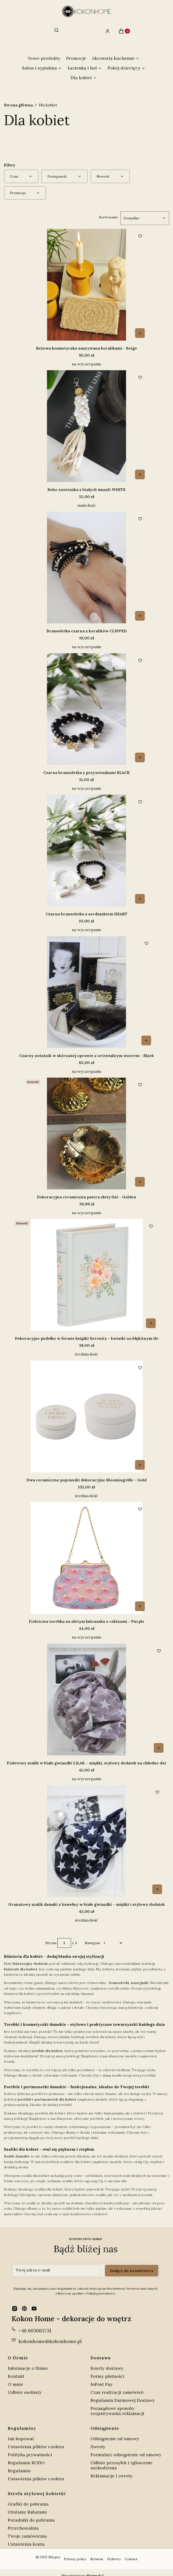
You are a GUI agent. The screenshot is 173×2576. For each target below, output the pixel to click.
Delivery (114, 2559)
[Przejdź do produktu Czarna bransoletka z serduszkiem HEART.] (86, 850)
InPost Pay (102, 2384)
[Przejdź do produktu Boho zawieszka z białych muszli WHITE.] (86, 426)
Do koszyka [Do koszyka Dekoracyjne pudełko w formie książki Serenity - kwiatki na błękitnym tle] (151, 1323)
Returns (96, 2559)
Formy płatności (107, 2376)
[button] (121, 31)
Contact (131, 2559)
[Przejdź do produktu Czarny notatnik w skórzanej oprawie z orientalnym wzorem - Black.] (86, 992)
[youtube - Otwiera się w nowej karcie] (34, 2308)
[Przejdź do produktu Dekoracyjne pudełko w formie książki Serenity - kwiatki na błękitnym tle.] (86, 1275)
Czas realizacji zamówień (117, 2392)
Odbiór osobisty (25, 2392)
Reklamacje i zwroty (112, 2476)
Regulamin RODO (26, 2462)
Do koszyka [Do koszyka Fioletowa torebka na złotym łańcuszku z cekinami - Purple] (140, 1606)
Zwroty (98, 2446)
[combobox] (144, 218)
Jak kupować (21, 2438)
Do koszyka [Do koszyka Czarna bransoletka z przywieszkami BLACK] (140, 757)
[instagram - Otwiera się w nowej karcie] (15, 2308)
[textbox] (144, 218)
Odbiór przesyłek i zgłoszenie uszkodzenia (122, 2465)
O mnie (15, 2384)
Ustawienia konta (26, 2544)
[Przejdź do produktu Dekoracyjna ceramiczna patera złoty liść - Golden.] (86, 1133)
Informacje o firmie (28, 2368)
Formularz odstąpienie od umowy (126, 2454)
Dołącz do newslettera (131, 2270)
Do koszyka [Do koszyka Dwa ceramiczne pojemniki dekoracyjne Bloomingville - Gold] (140, 1465)
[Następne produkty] (95, 1943)
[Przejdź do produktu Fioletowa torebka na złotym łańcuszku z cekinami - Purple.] (86, 1558)
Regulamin (19, 2470)
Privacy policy (75, 2559)
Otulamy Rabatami (27, 2512)
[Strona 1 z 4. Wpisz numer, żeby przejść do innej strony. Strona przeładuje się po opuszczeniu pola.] (64, 1943)
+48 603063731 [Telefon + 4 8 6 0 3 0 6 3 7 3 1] (34, 2330)
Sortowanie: (108, 217)
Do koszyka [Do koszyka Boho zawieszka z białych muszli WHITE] (140, 474)
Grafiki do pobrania (28, 2504)
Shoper (54, 2557)
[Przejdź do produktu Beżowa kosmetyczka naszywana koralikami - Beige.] (86, 285)
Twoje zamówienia (27, 2536)
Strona (51, 1943)
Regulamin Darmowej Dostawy (123, 2400)
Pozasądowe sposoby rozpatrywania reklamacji (117, 2410)
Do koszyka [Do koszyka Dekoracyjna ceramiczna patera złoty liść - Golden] (140, 1182)
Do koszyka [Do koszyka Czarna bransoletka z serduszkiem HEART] (140, 899)
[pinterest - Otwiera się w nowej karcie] (24, 2308)
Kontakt (16, 2376)
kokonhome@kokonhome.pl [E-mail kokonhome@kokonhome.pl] (50, 2341)
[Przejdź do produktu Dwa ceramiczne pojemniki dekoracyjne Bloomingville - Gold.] (86, 1416)
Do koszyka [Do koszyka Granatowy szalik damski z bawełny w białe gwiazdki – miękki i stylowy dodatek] (157, 1889)
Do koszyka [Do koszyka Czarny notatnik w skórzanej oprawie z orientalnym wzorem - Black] (146, 1040)
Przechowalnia (23, 2528)
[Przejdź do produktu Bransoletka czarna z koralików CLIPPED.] (86, 567)
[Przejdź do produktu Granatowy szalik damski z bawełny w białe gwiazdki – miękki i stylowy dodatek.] (86, 1841)
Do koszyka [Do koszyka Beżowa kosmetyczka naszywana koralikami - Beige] (140, 333)
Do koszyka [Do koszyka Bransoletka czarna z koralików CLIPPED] (140, 616)
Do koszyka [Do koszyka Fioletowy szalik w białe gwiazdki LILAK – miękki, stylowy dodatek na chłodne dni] (159, 1748)
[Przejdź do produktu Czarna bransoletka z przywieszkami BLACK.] (86, 709)
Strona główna (18, 105)
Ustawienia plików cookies (36, 2446)
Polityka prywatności (30, 2454)
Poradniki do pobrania (31, 2520)
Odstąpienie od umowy (115, 2438)
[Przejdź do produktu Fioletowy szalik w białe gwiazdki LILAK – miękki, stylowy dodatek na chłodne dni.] (86, 1699)
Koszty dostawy (107, 2368)
